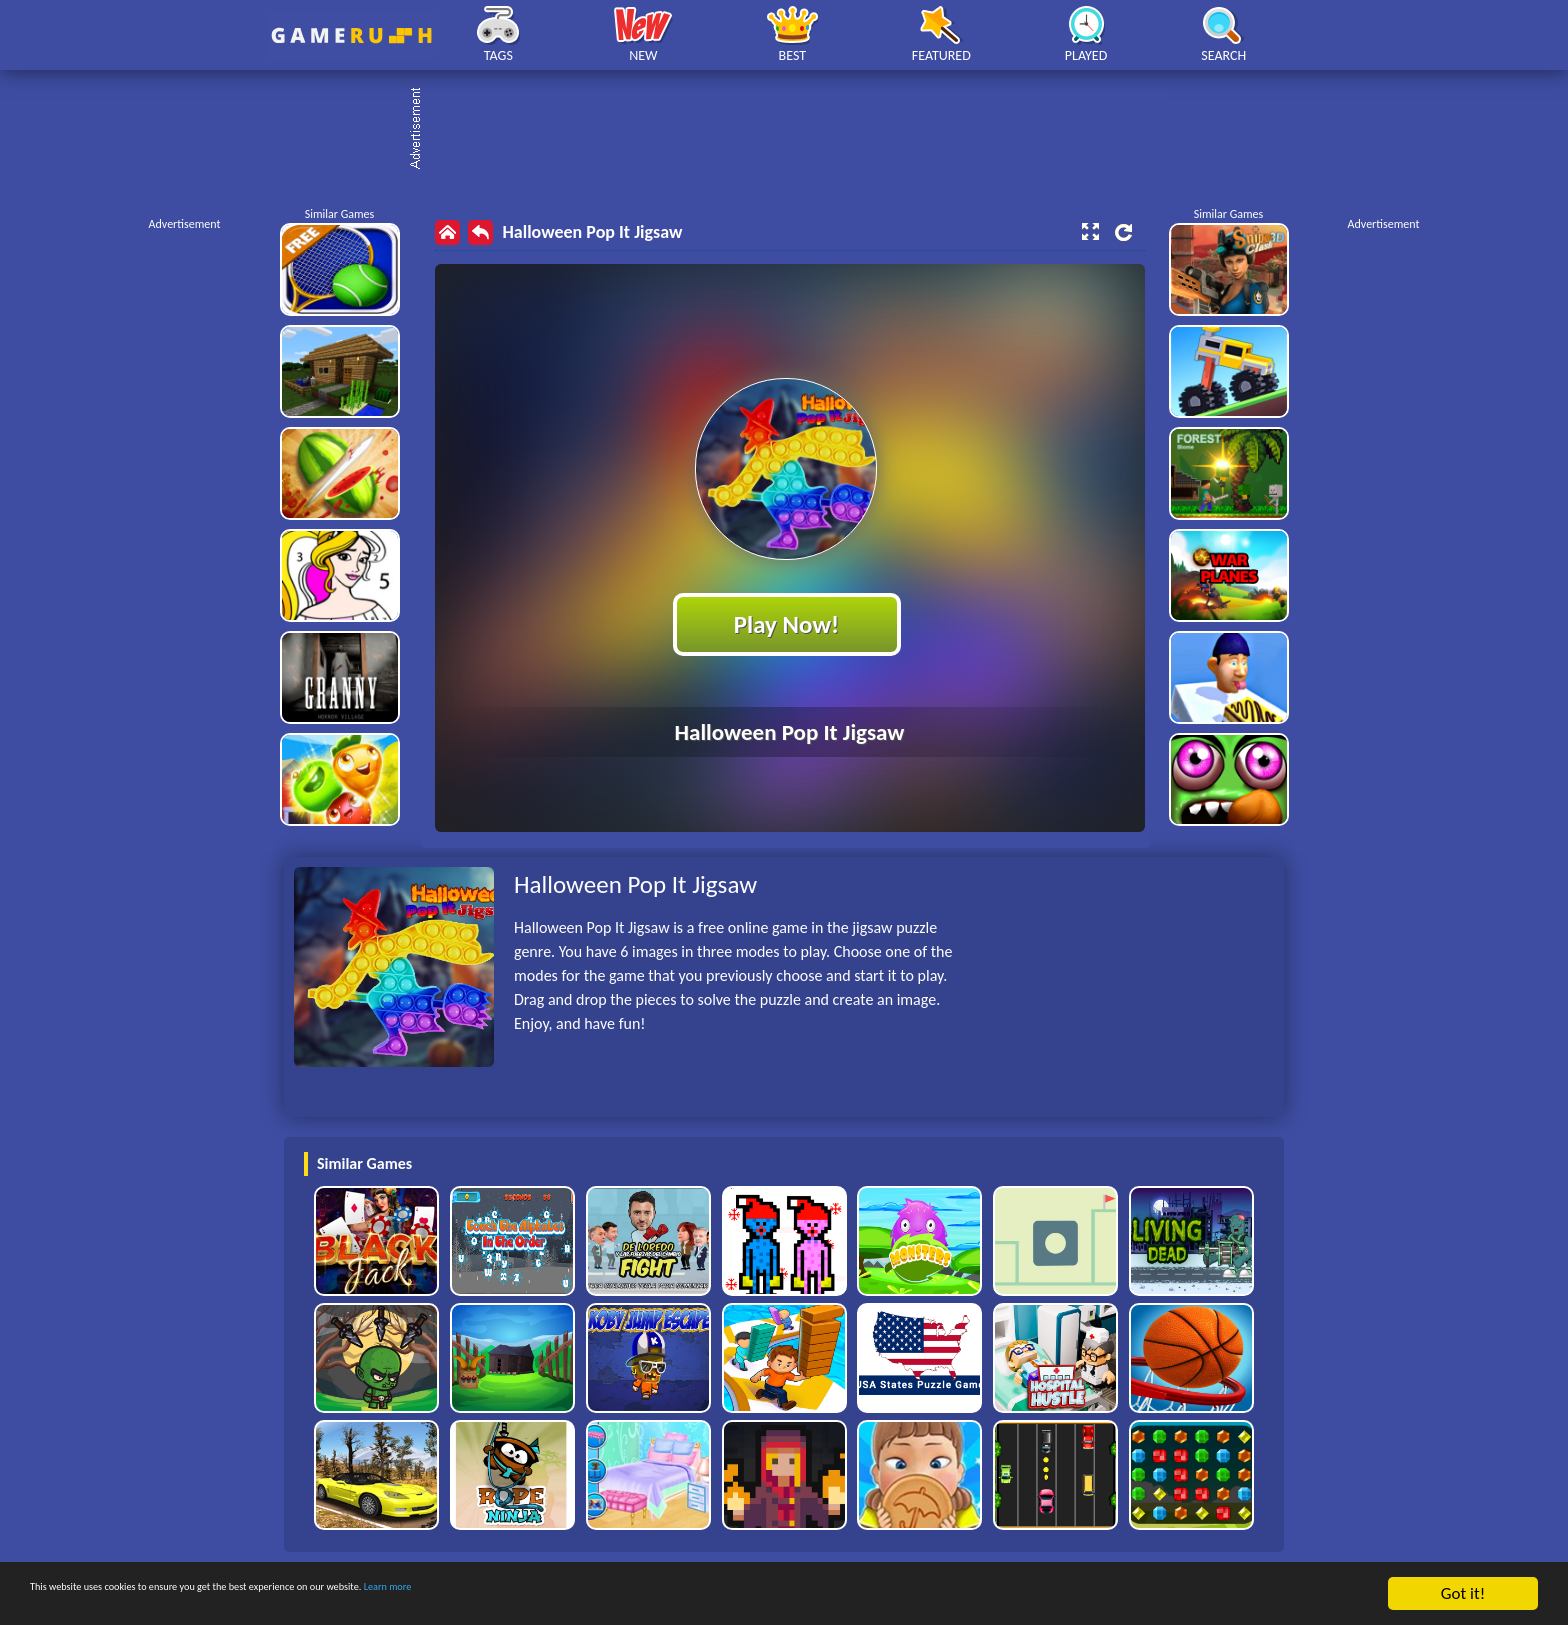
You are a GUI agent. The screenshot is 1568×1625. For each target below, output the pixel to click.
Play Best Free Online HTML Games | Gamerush (351, 35)
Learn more (624, 1594)
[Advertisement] (794, 130)
